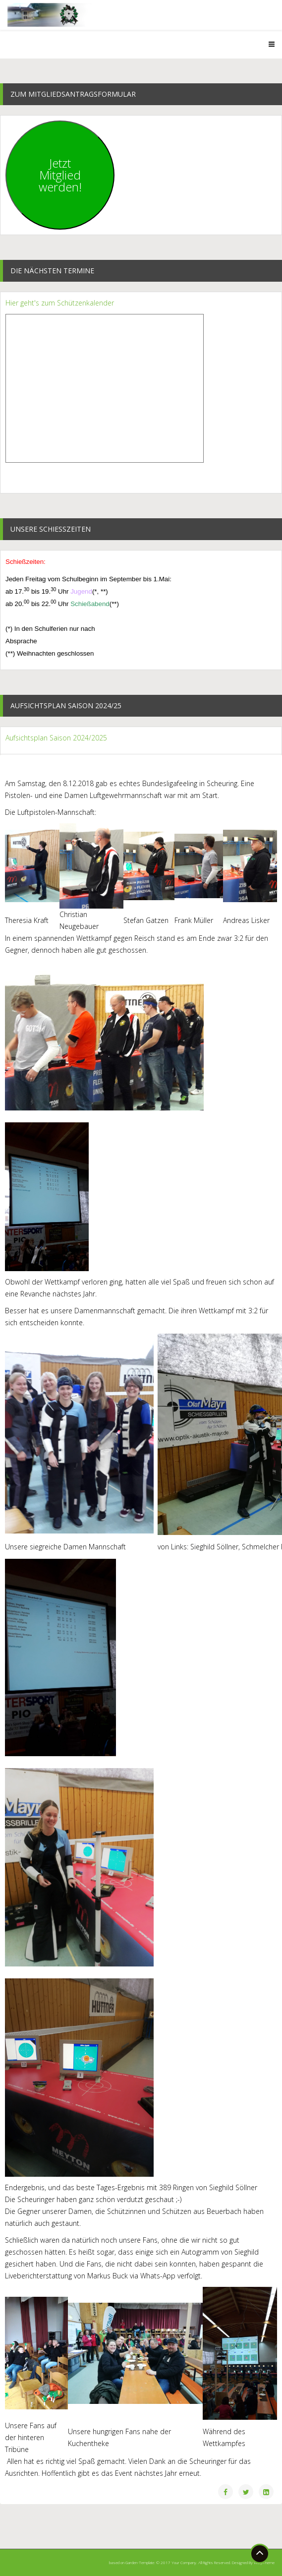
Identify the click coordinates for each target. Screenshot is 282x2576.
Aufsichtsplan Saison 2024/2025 (56, 737)
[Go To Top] (260, 2554)
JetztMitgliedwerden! (60, 175)
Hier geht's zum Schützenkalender (59, 302)
